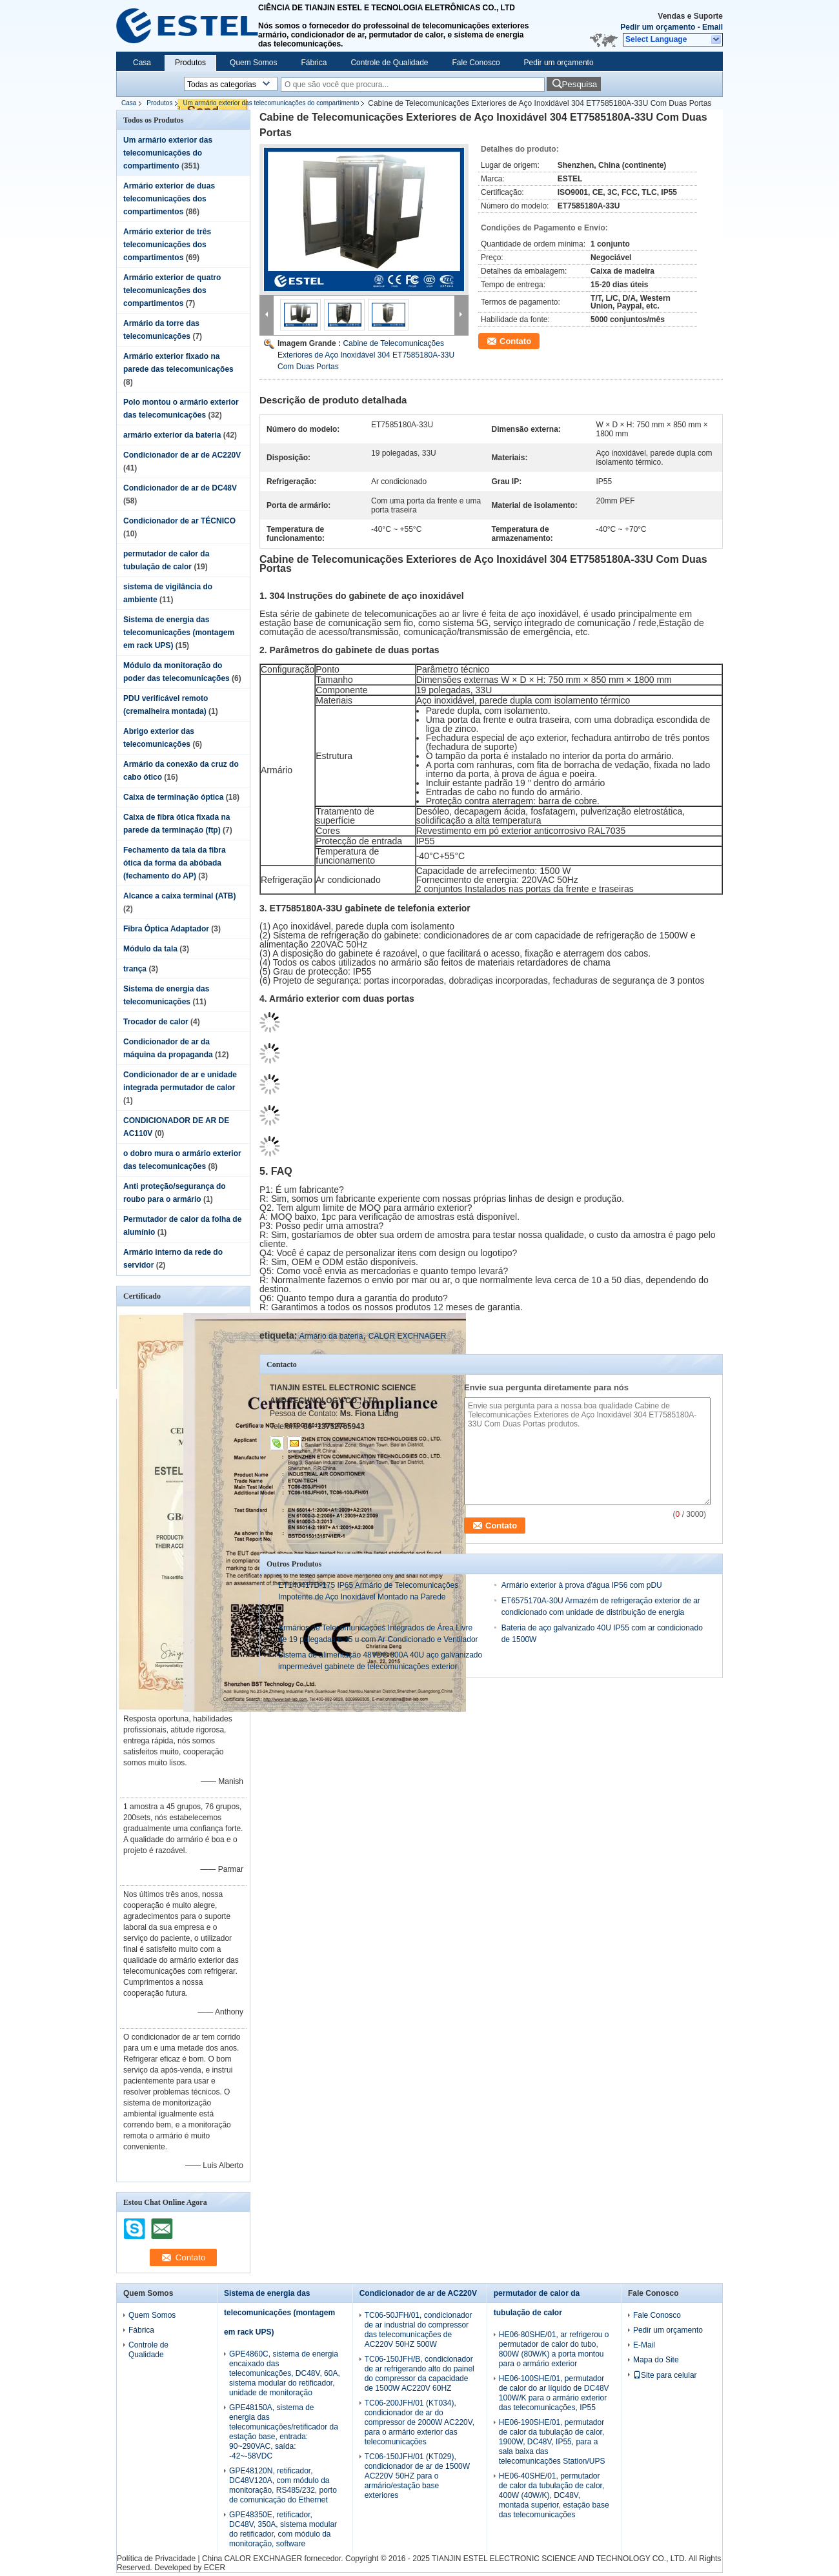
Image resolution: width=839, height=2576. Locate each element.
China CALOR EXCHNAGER (252, 2558)
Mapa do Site (656, 2359)
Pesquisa (579, 84)
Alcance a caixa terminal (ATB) (179, 895)
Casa (142, 62)
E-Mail (644, 2344)
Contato (515, 341)
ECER (214, 2567)
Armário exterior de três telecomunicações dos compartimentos (167, 244)
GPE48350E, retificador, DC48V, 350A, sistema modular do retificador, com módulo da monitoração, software (283, 2529)
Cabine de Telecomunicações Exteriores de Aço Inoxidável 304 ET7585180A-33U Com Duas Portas (366, 355)
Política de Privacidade (156, 2558)
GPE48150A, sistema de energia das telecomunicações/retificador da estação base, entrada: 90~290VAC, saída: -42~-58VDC (283, 2431)
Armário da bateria (331, 1336)
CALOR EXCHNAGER (408, 1336)
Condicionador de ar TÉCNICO (179, 520)
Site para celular (665, 2375)
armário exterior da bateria (172, 435)
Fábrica (314, 62)
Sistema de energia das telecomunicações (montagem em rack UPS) (178, 632)
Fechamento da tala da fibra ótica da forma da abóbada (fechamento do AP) (174, 863)
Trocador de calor (155, 1021)
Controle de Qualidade (389, 62)
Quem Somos (253, 62)
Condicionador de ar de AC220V (182, 455)
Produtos (190, 62)
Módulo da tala (150, 948)
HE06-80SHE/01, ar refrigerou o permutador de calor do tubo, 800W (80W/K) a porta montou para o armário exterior (554, 2349)
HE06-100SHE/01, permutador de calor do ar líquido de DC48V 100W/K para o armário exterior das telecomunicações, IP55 (554, 2393)
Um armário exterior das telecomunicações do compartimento (271, 102)
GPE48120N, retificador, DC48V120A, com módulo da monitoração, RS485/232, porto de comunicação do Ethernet (283, 2485)
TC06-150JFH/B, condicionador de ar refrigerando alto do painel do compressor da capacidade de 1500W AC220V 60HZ (419, 2374)
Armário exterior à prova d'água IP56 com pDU (581, 1585)
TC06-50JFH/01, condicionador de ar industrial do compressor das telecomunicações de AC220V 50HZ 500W (418, 2330)
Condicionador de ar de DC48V (180, 487)
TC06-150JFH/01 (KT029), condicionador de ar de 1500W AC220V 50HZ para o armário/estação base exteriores (417, 2476)
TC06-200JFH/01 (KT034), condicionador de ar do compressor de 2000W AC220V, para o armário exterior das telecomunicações (419, 2422)
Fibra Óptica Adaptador (166, 928)
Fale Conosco (476, 62)
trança (135, 968)
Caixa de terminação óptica (173, 797)
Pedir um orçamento (657, 27)
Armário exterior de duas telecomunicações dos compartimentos (169, 198)
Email (712, 27)
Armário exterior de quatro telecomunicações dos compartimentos (172, 290)
